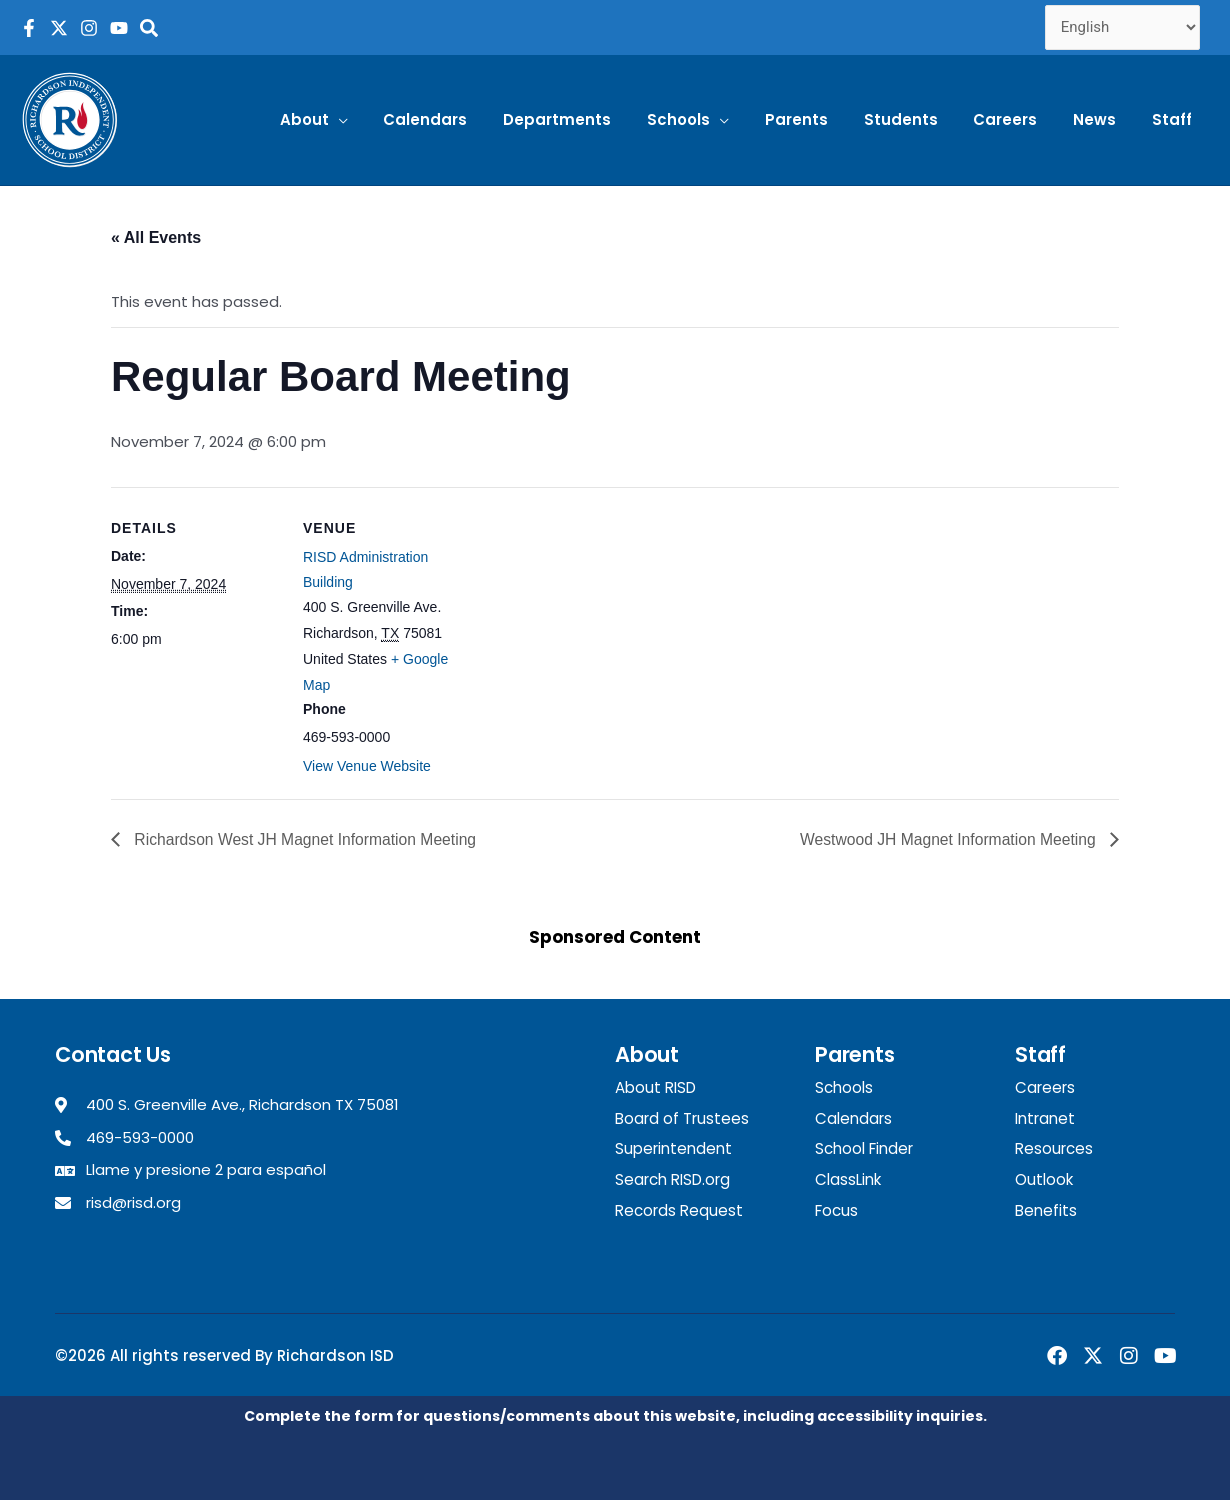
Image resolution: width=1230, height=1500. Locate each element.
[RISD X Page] (59, 28)
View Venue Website (367, 766)
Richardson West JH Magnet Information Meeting (307, 839)
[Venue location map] (600, 625)
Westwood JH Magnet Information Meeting (946, 839)
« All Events (156, 237)
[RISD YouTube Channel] (119, 28)
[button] (363, 120)
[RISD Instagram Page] (89, 28)
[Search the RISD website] (149, 28)
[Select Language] (1123, 27)
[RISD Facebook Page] (29, 28)
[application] (387, 120)
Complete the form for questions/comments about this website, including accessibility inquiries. (615, 1415)
